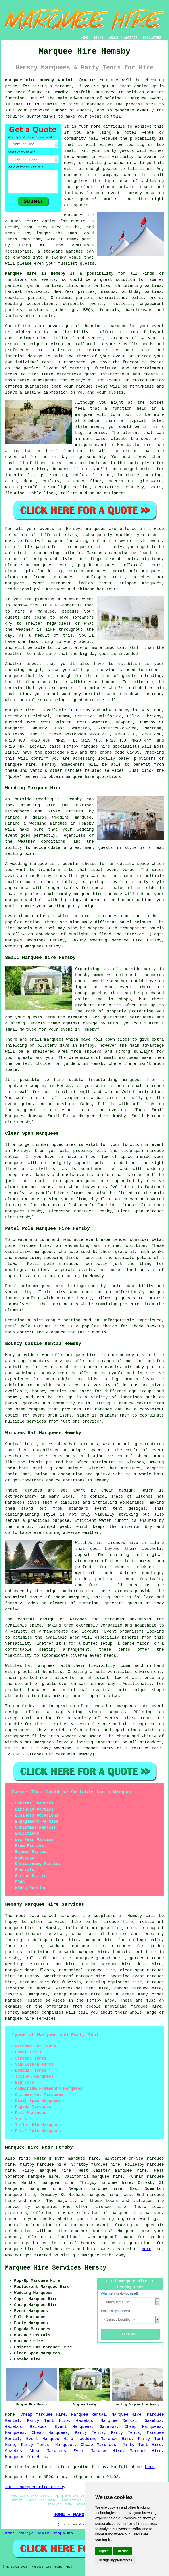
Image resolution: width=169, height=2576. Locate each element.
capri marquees (51, 583)
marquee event (145, 98)
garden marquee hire (106, 1964)
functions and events (30, 279)
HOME (84, 38)
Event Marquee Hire (49, 2439)
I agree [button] (103, 2551)
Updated (43, 2533)
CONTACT (130, 38)
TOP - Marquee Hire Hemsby (35, 2487)
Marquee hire (19, 710)
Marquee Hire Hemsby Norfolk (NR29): (50, 80)
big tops (152, 559)
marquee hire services (30, 2018)
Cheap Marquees (143, 2426)
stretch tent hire (53, 1964)
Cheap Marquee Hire (43, 2414)
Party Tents (89, 2432)
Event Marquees (73, 2426)
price (23, 694)
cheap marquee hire (77, 1994)
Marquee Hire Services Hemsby (55, 2268)
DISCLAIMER (152, 38)
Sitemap (8, 2533)
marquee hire (95, 746)
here (146, 2249)
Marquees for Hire (25, 2457)
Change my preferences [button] (115, 2560)
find (23, 2158)
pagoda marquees (96, 565)
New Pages (26, 2533)
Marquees (96, 553)
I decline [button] (122, 2551)
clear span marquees (29, 565)
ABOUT (114, 38)
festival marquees (26, 1994)
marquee (83, 414)
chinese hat (90, 589)
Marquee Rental (88, 2414)
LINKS (98, 38)
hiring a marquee (52, 86)
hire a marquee (86, 104)
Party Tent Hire (48, 2420)
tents (124, 1649)
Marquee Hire (126, 2414)
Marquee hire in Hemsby (35, 273)
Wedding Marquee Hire (105, 2439)
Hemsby (83, 710)
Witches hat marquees (100, 1543)
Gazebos (84, 2420)
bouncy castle (135, 1403)
